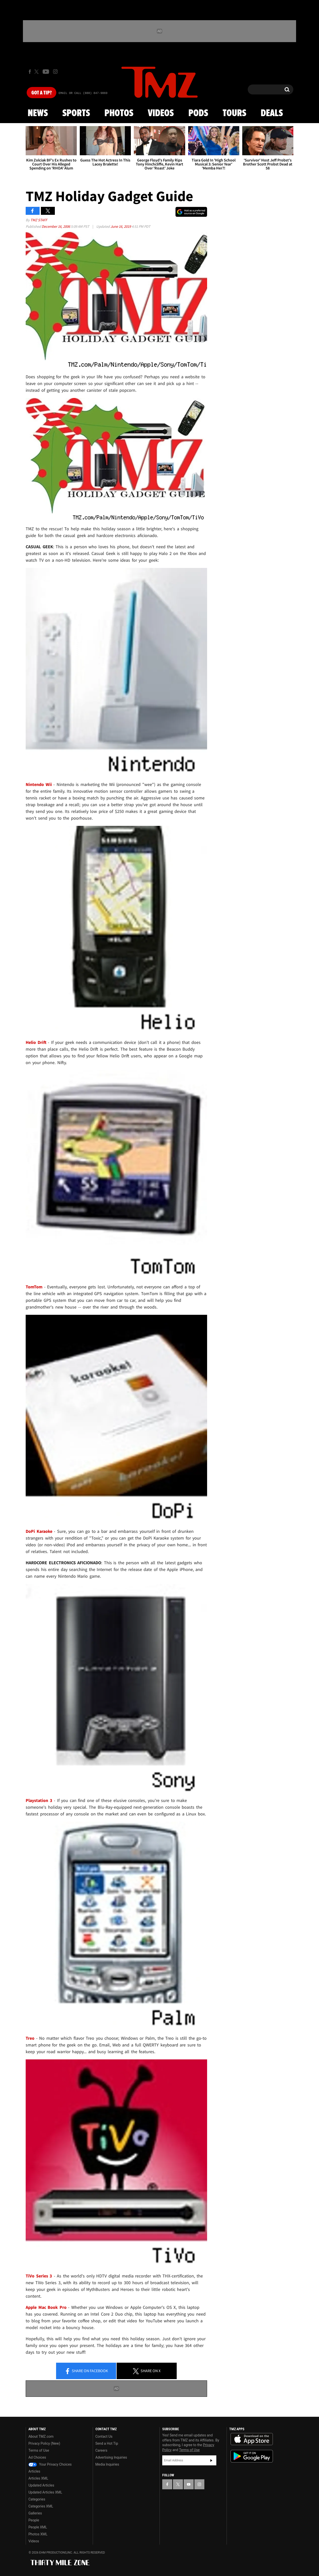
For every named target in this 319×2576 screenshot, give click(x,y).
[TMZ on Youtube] (46, 71)
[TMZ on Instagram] (55, 71)
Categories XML (40, 2506)
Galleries (35, 2513)
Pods (198, 113)
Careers (101, 2450)
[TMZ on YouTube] (189, 2484)
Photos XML (37, 2534)
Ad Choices (37, 2457)
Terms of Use (38, 2450)
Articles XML (38, 2478)
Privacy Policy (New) (44, 2443)
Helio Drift (36, 1042)
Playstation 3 (39, 1800)
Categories (36, 2499)
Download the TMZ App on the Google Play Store (252, 2456)
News (38, 113)
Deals (272, 113)
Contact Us (104, 2436)
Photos (118, 113)
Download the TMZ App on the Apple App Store (252, 2439)
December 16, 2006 (56, 226)
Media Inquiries (107, 2464)
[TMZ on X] (37, 72)
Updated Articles (41, 2485)
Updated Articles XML (45, 2492)
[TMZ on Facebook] (30, 72)
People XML (37, 2527)
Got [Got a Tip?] (41, 93)
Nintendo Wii (39, 784)
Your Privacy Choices (50, 2464)
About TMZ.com (41, 2436)
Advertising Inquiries (111, 2457)
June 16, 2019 (121, 226)
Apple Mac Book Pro (47, 2307)
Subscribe (211, 2460)
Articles (34, 2471)
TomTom (34, 1287)
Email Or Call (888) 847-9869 (83, 93)
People (33, 2520)
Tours (234, 113)
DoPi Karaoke (39, 1531)
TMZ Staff (38, 220)
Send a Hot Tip (106, 2443)
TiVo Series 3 (39, 2276)
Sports (76, 113)
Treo (30, 2038)
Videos (161, 113)
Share (86, 2371)
